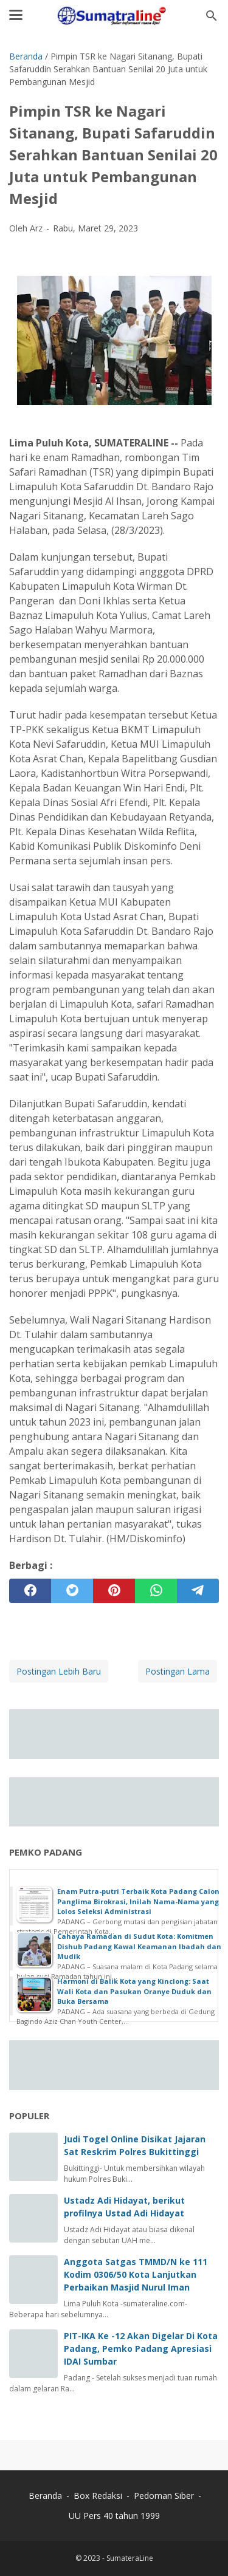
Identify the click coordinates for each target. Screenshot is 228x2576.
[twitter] (72, 1591)
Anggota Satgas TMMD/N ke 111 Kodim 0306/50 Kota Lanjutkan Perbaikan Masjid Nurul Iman (135, 2274)
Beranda (45, 2495)
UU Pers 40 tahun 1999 (114, 2515)
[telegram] (198, 1591)
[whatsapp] (156, 1591)
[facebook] (30, 1591)
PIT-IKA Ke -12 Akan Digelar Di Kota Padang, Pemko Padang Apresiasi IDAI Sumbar (141, 2348)
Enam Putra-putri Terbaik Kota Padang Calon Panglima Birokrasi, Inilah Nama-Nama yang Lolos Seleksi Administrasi (138, 1901)
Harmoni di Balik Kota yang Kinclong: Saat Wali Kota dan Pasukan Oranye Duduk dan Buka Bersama (134, 1991)
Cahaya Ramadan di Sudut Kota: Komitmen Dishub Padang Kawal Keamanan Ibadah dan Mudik (139, 1946)
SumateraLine (129, 2558)
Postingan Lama (177, 1671)
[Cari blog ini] (211, 16)
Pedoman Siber (164, 2495)
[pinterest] (114, 1591)
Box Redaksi (99, 2495)
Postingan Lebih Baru (58, 1671)
